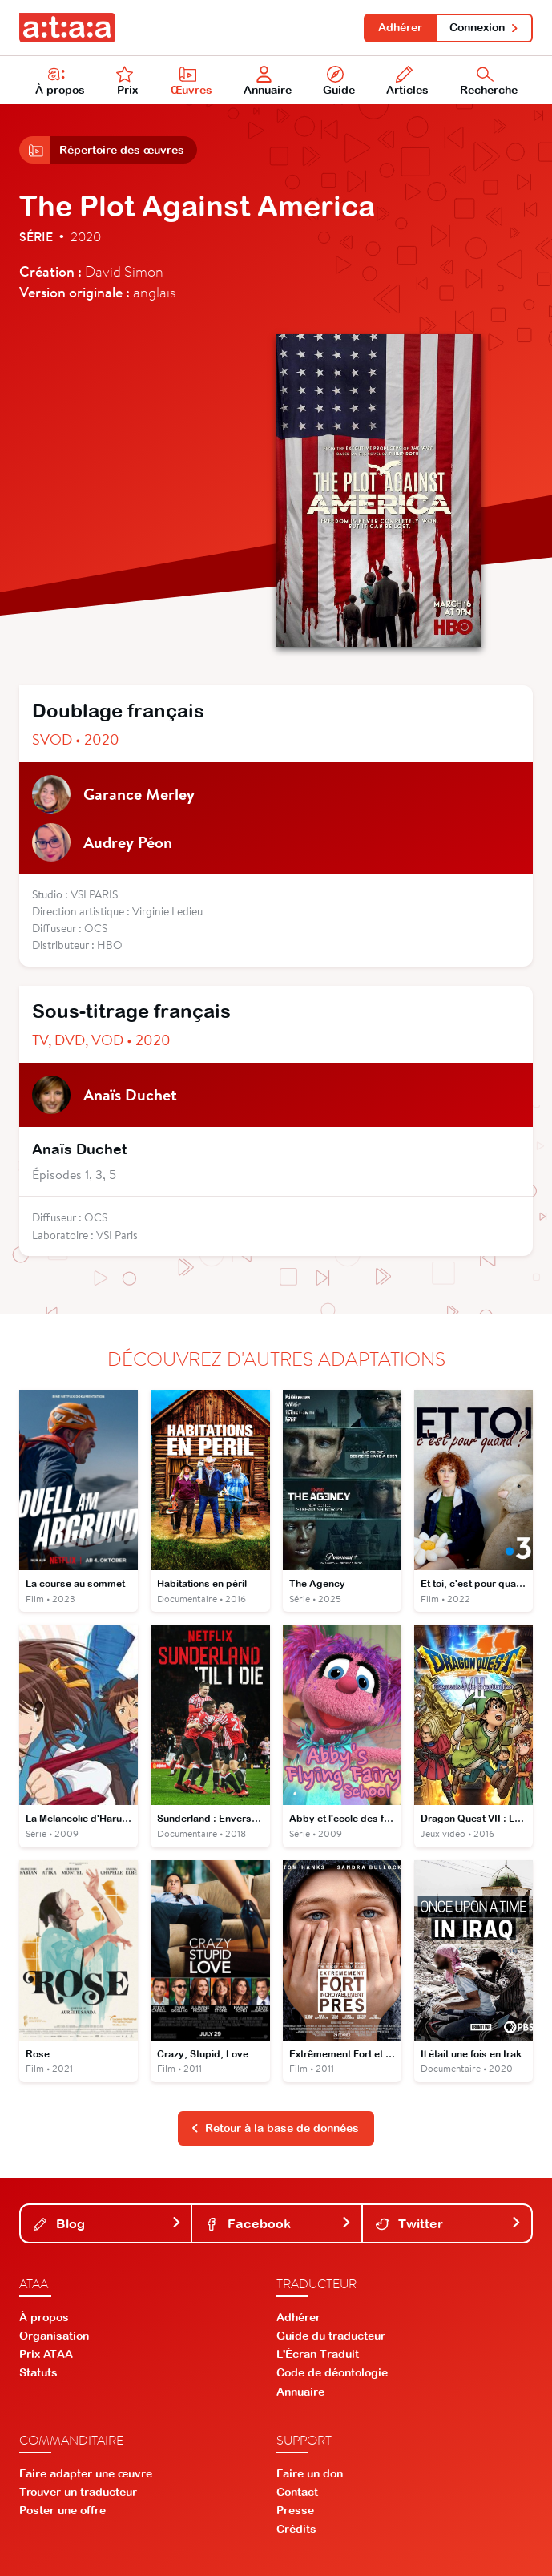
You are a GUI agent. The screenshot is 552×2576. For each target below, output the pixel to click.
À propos (60, 81)
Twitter (449, 2223)
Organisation (54, 2335)
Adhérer (400, 27)
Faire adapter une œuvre (85, 2473)
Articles (407, 81)
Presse (295, 2510)
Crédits (296, 2528)
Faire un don (309, 2473)
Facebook (278, 2223)
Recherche (489, 81)
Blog (107, 2223)
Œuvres (191, 81)
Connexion (484, 27)
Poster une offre (62, 2510)
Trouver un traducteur (78, 2491)
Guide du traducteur (330, 2335)
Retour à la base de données (275, 2128)
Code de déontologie (332, 2372)
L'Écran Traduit (317, 2354)
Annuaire (268, 81)
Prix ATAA (46, 2354)
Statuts (38, 2372)
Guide (339, 81)
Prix (127, 81)
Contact (297, 2491)
